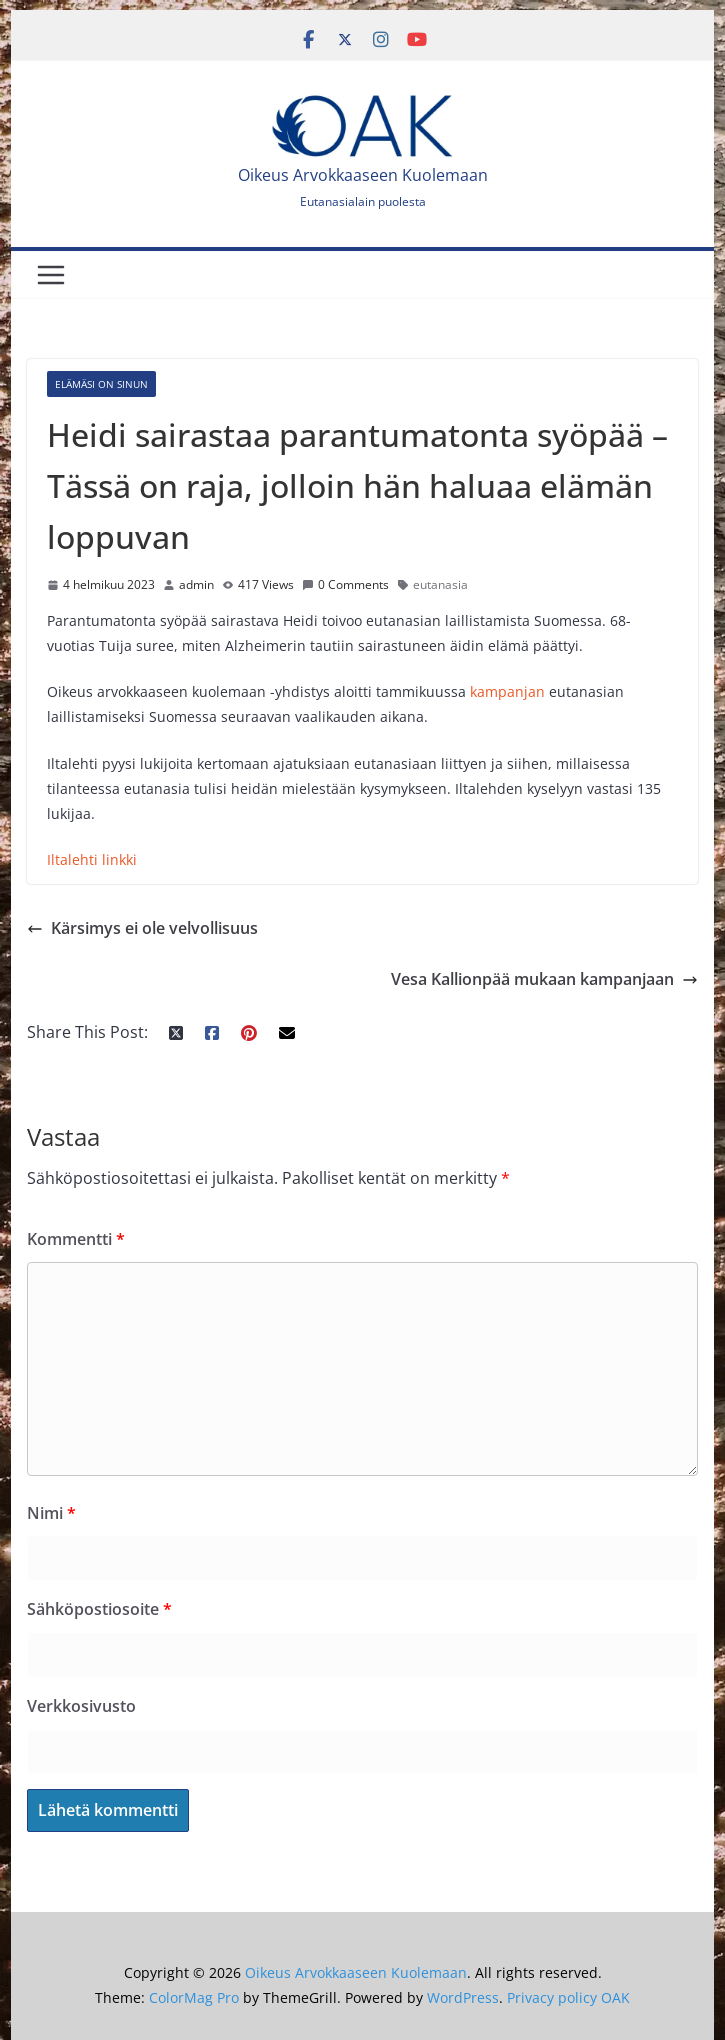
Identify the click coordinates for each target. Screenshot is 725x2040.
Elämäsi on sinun (101, 384)
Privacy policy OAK (568, 1997)
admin (196, 584)
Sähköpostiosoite (99, 1609)
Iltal (59, 859)
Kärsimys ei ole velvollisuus (142, 928)
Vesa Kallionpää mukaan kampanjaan (544, 979)
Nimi (51, 1513)
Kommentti (76, 1239)
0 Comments (345, 584)
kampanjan (507, 691)
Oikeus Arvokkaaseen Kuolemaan (363, 175)
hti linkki (108, 859)
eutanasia (440, 584)
